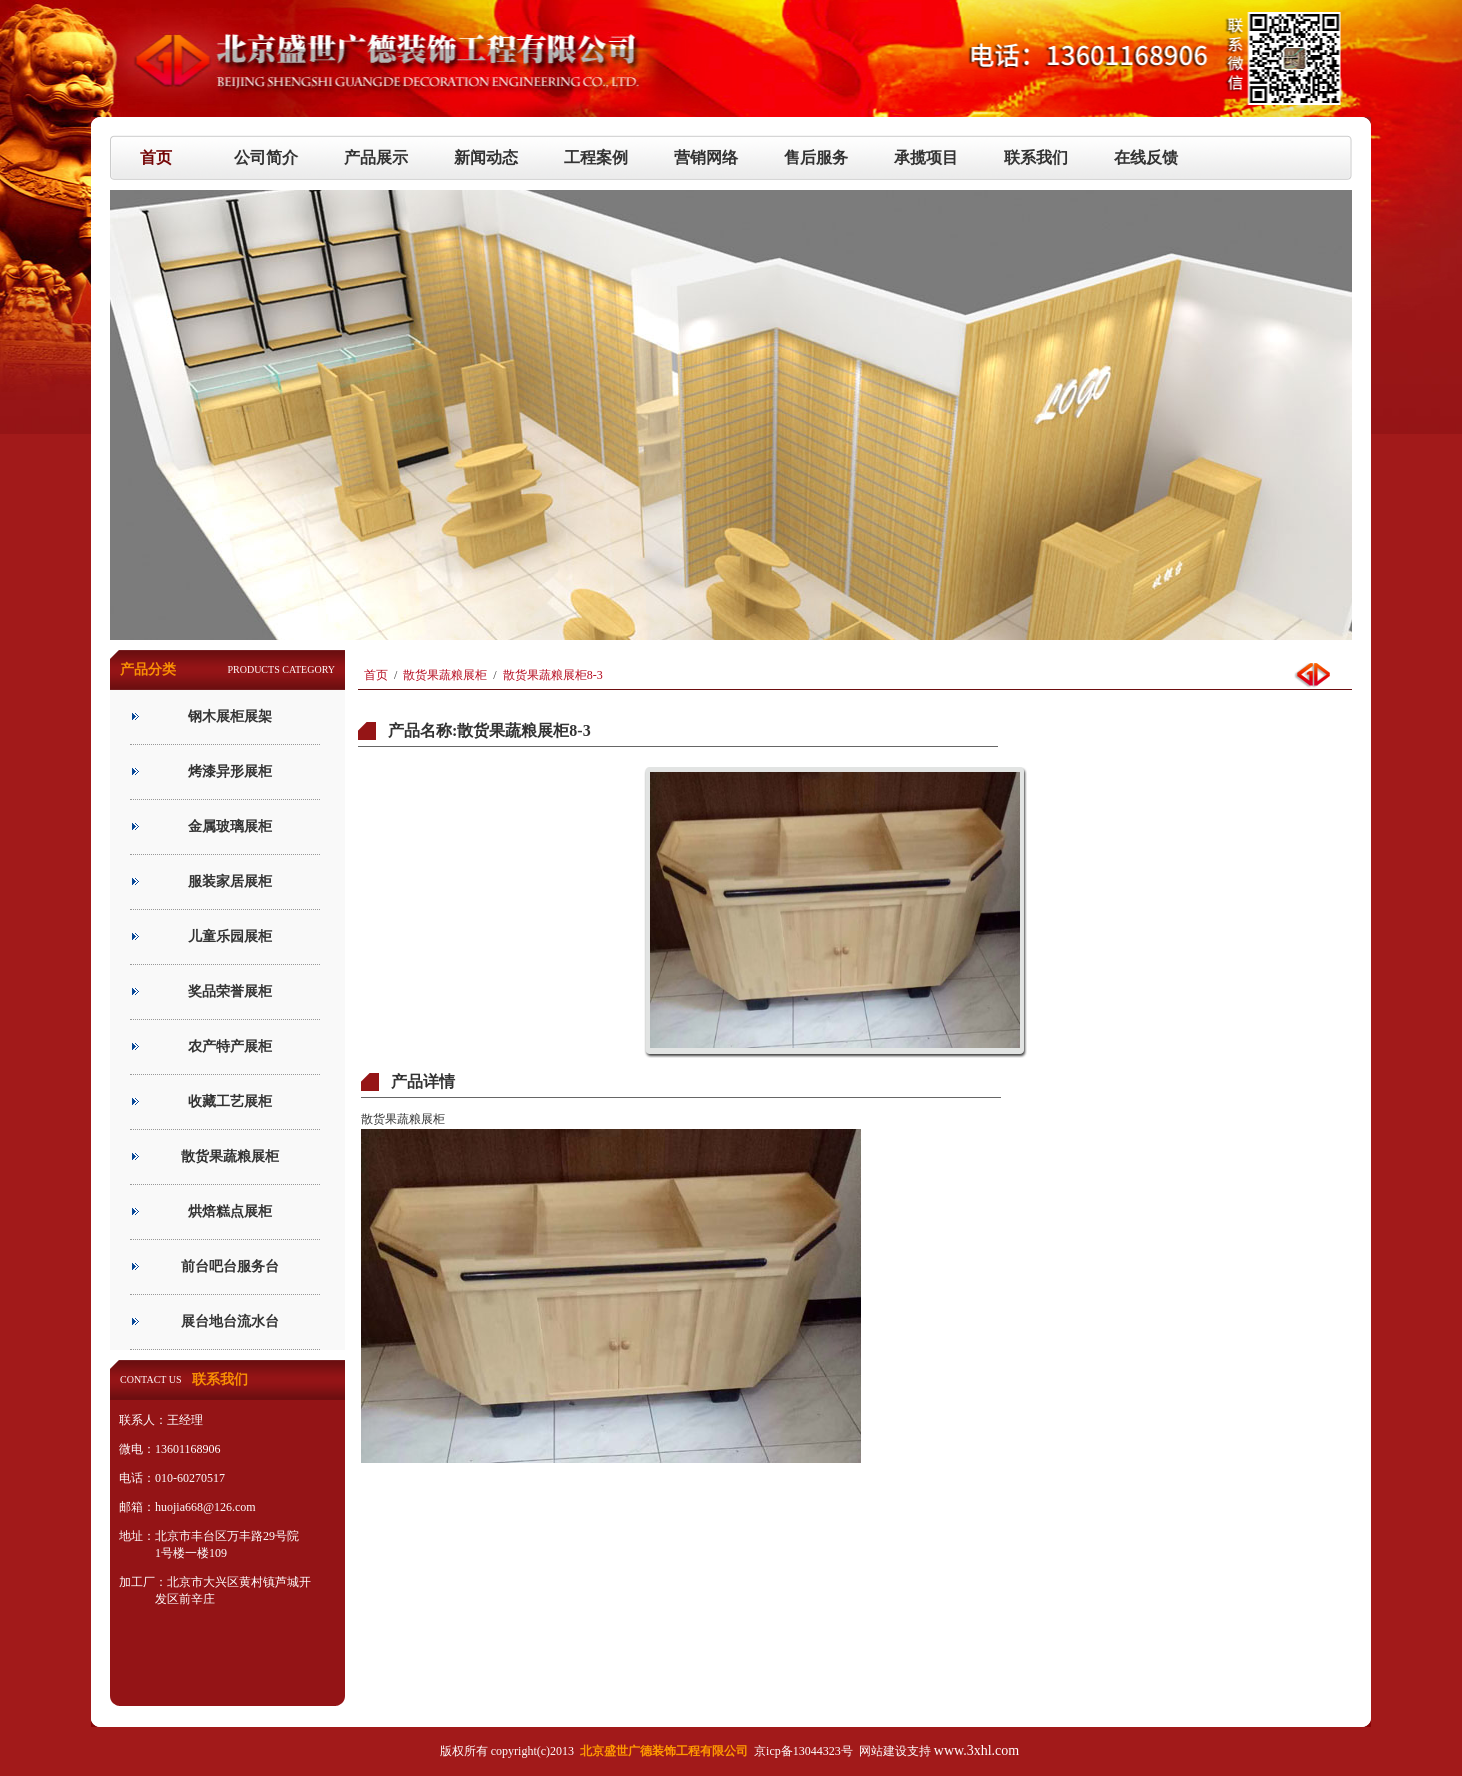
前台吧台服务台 (230, 1266)
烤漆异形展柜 (230, 771)
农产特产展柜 (230, 1046)
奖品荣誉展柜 (230, 991)
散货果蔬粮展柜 (230, 1156)
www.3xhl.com (976, 1750)
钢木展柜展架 (230, 716)
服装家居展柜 (230, 881)
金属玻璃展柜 (230, 826)
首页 (376, 675)
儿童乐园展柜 (230, 936)
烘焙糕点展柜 (230, 1211)
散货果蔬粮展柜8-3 (553, 675)
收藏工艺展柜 (230, 1101)
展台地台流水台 (230, 1321)
